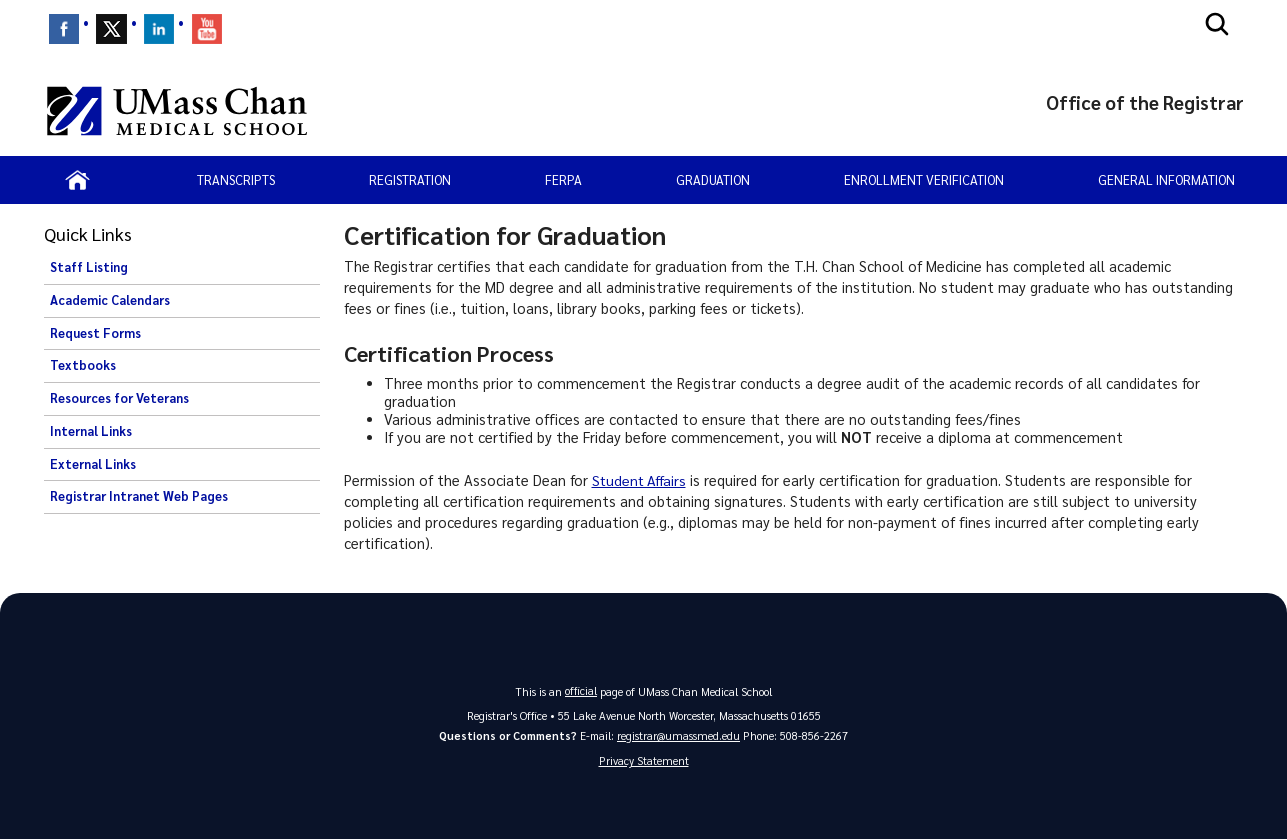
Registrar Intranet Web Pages (139, 496)
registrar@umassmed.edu (678, 735)
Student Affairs (641, 480)
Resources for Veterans (119, 398)
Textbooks (83, 365)
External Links (93, 464)
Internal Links (91, 431)
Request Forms (95, 333)
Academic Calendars (110, 300)
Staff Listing (89, 267)
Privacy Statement (644, 761)
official (581, 690)
